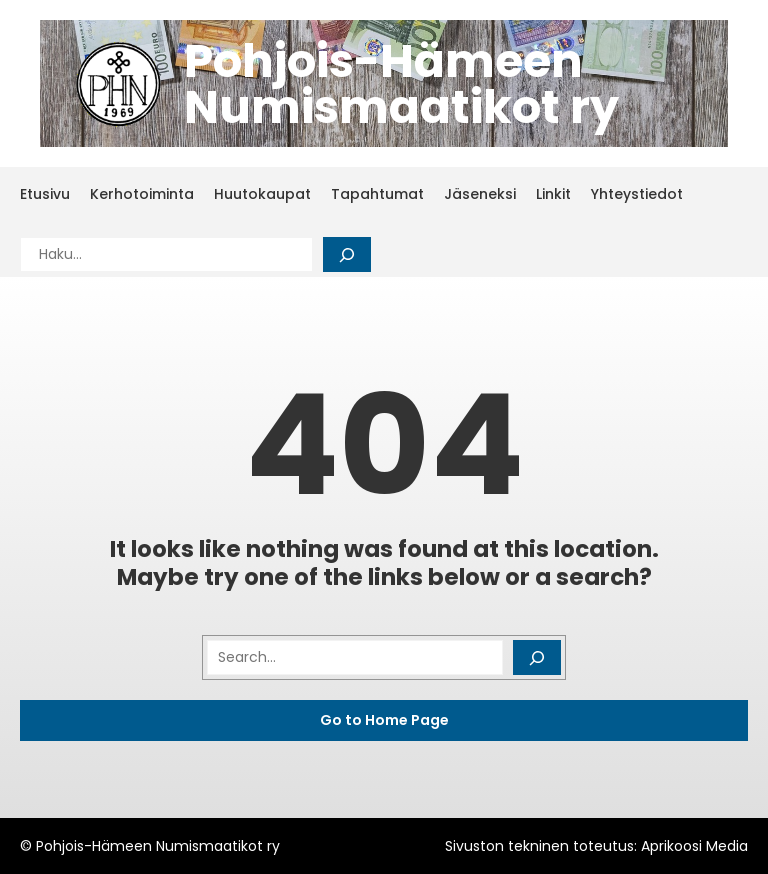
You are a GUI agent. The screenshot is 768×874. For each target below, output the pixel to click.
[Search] (347, 254)
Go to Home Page (384, 720)
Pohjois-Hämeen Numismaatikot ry (401, 84)
